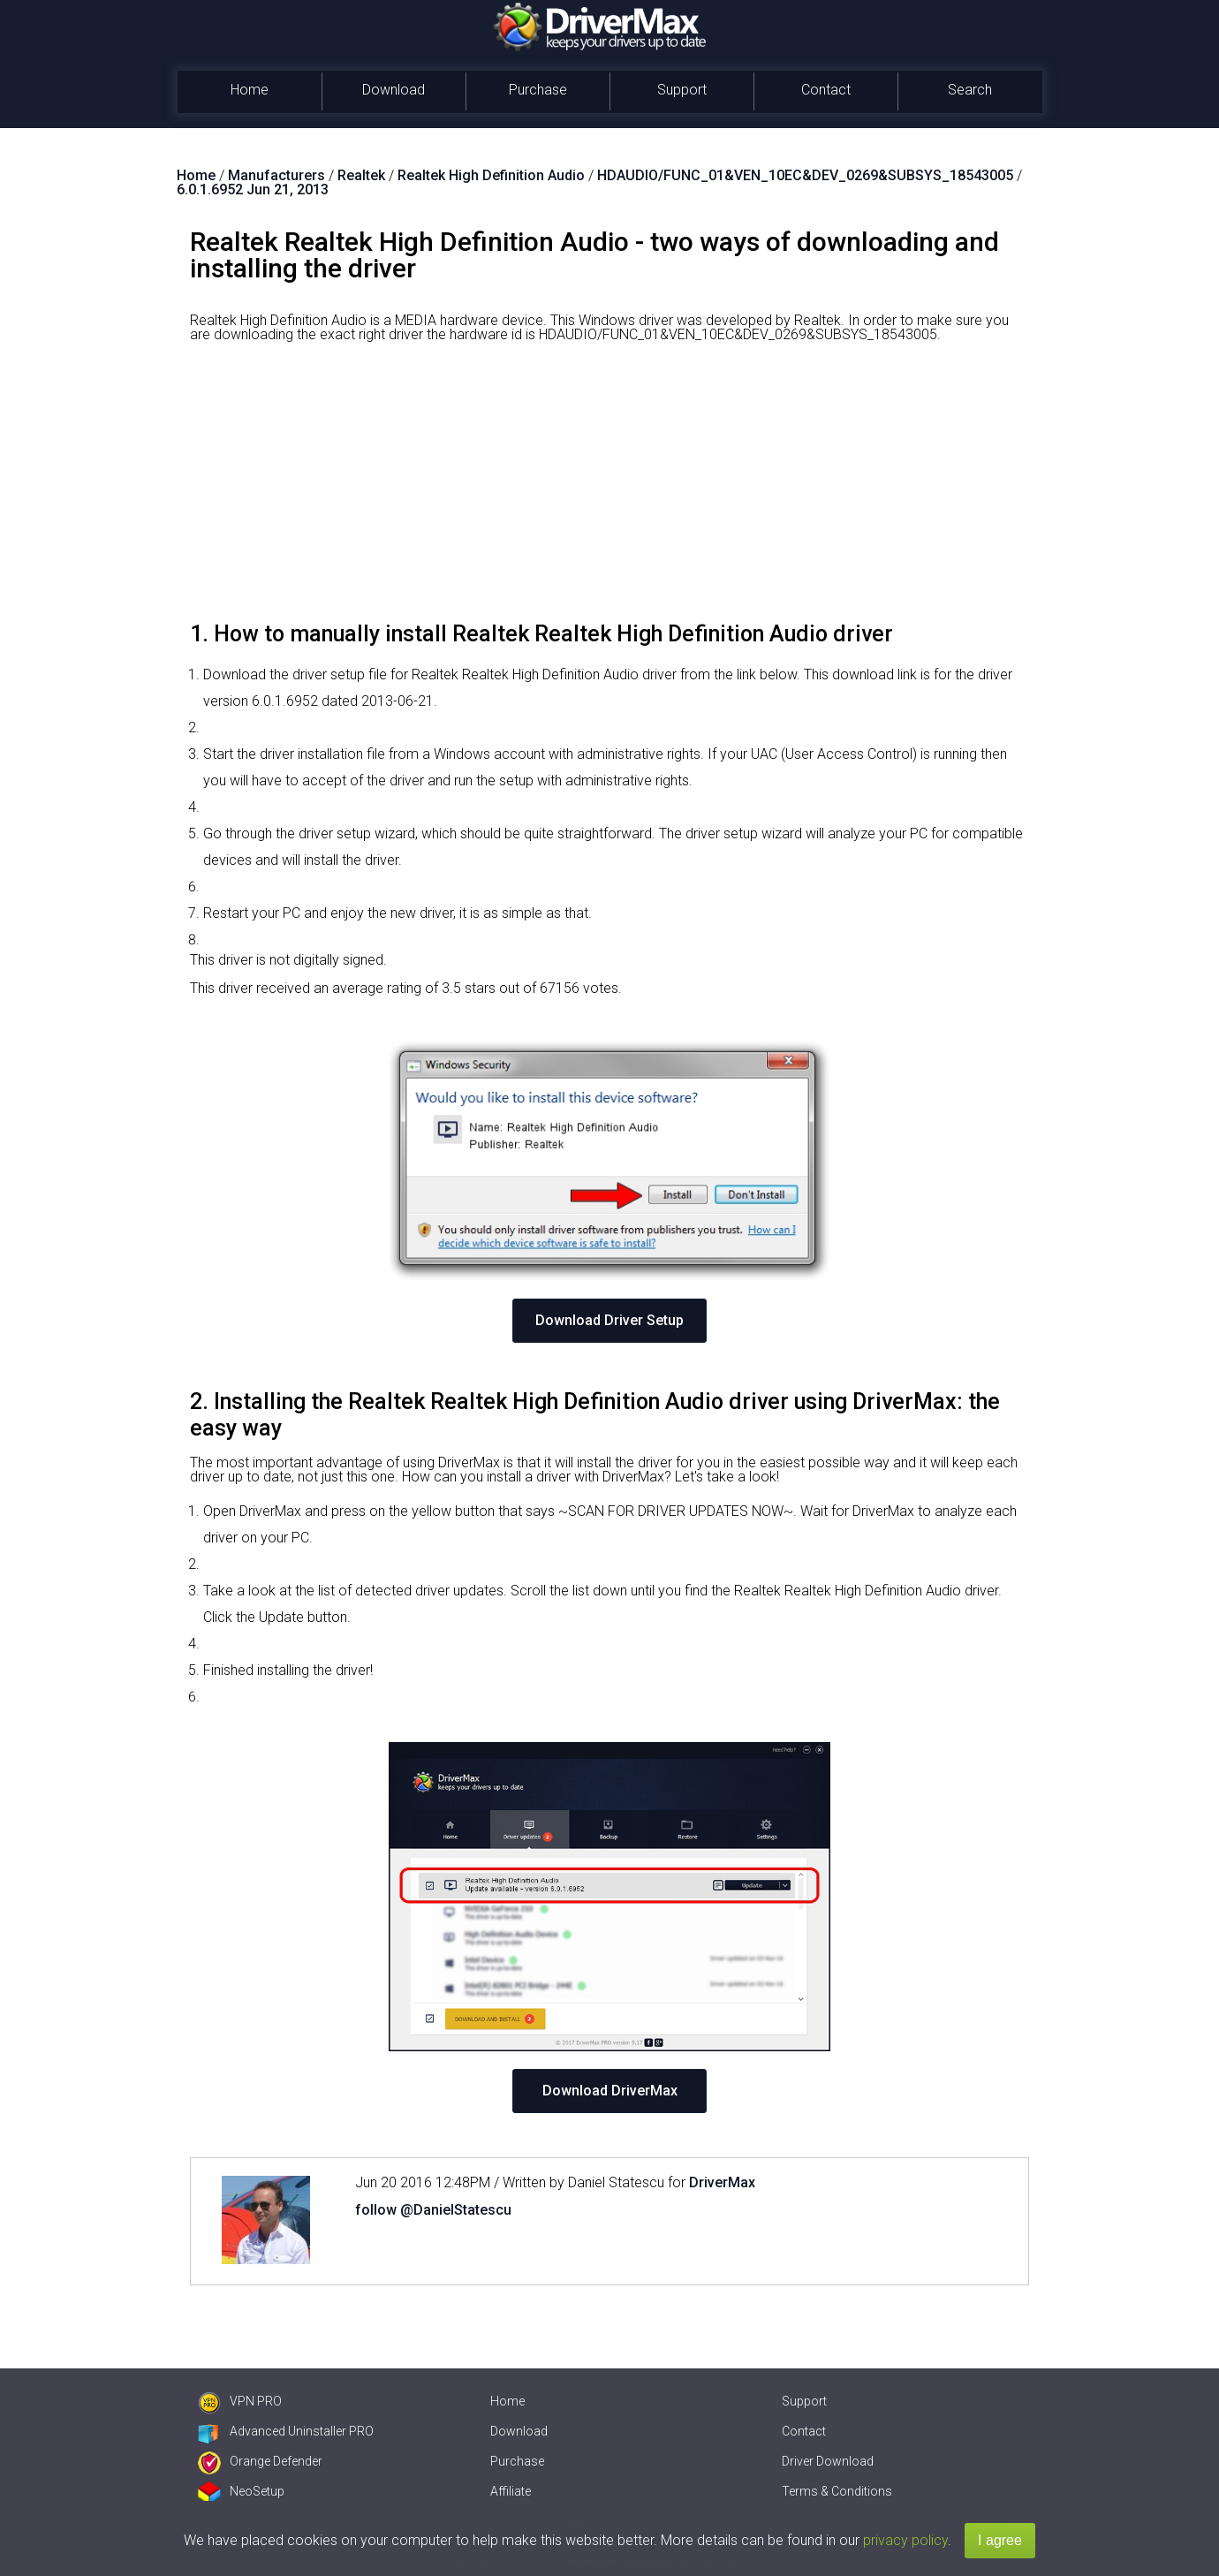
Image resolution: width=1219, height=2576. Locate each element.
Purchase (538, 89)
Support (682, 89)
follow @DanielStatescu (433, 2209)
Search (970, 89)
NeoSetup (241, 2491)
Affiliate (510, 2491)
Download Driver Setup (609, 1320)
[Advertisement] (609, 488)
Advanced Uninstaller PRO (286, 2431)
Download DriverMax (610, 2090)
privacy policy (905, 2540)
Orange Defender (260, 2461)
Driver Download (828, 2461)
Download (393, 89)
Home (250, 89)
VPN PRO (240, 2401)
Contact (826, 89)
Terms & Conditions (837, 2491)
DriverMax (722, 2182)
